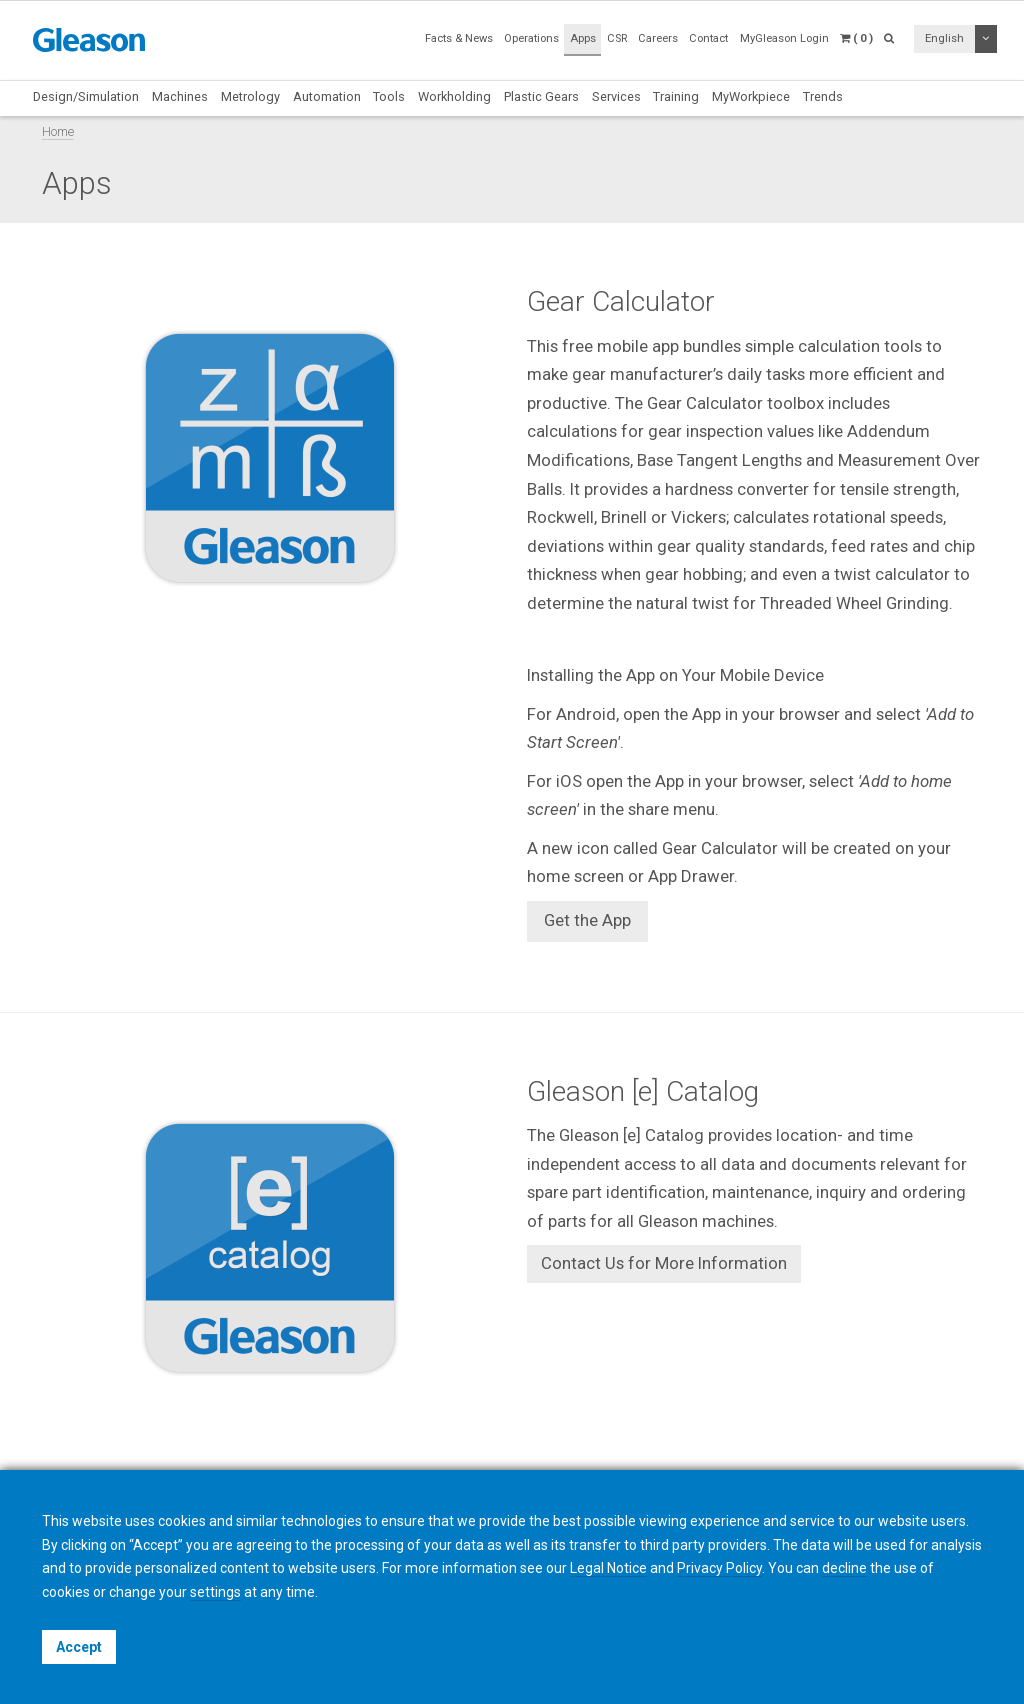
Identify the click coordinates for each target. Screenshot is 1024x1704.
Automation (327, 96)
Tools (389, 96)
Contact (708, 38)
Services (616, 96)
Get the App (587, 920)
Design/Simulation (86, 96)
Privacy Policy (719, 1568)
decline (844, 1568)
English (944, 38)
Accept (79, 1647)
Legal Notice (608, 1568)
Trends (823, 96)
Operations (531, 38)
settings (215, 1592)
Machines (180, 96)
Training (676, 96)
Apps (583, 38)
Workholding (454, 96)
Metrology (250, 96)
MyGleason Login (784, 38)
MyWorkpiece (751, 96)
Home (58, 131)
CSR (617, 38)
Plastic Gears (541, 96)
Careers (658, 38)
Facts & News (459, 38)
